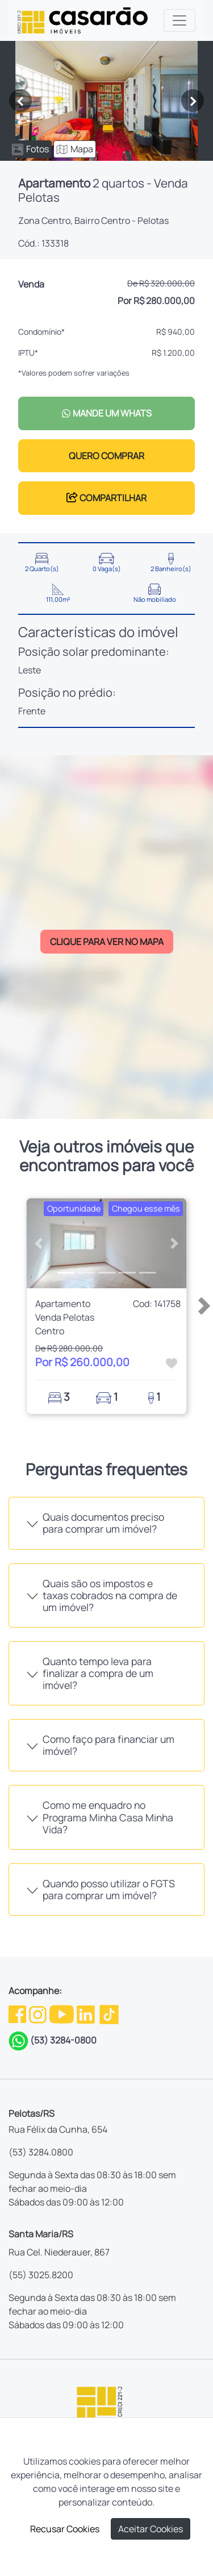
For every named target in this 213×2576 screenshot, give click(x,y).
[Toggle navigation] (179, 20)
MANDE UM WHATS (106, 413)
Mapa (74, 149)
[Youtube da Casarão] (62, 2013)
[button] (39, 1243)
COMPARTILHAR (106, 498)
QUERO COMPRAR (106, 456)
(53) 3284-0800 (63, 2040)
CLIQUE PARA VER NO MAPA (107, 941)
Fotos (30, 149)
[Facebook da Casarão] (18, 2013)
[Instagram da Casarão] (38, 2013)
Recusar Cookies (64, 2529)
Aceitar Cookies (150, 2529)
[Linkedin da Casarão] (87, 2013)
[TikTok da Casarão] (109, 2013)
